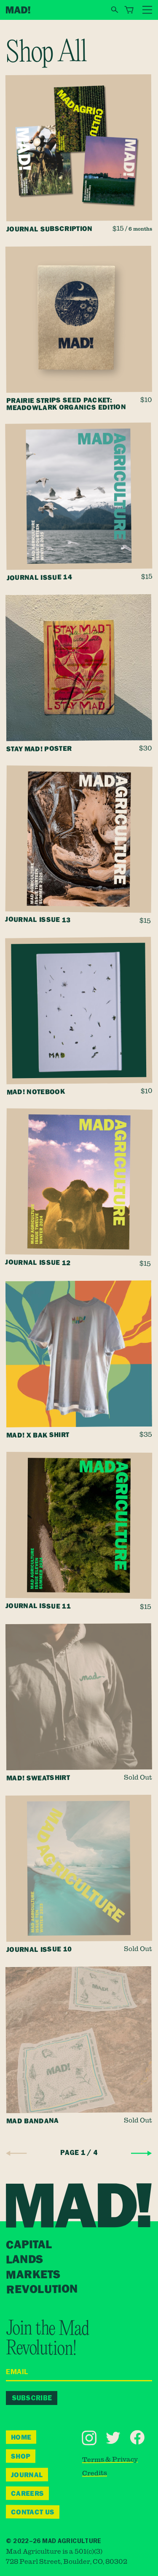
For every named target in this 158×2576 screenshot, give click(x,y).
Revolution (42, 2289)
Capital (29, 2245)
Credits (94, 2473)
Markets (33, 2274)
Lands (24, 2260)
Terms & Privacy (109, 2459)
